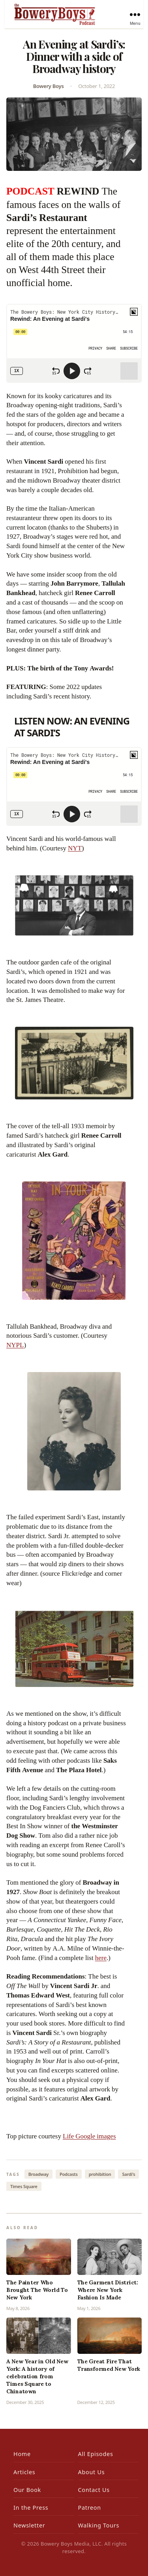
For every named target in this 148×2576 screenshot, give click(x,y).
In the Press (30, 2507)
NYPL (15, 1345)
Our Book (27, 2490)
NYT (75, 848)
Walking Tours (99, 2525)
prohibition (100, 2174)
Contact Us (94, 2490)
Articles (24, 2472)
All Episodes (95, 2454)
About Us (91, 2472)
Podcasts (69, 2174)
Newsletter (29, 2525)
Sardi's (128, 2174)
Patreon (89, 2507)
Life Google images (89, 2136)
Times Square (23, 2186)
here (101, 1958)
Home (22, 2454)
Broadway (38, 2174)
